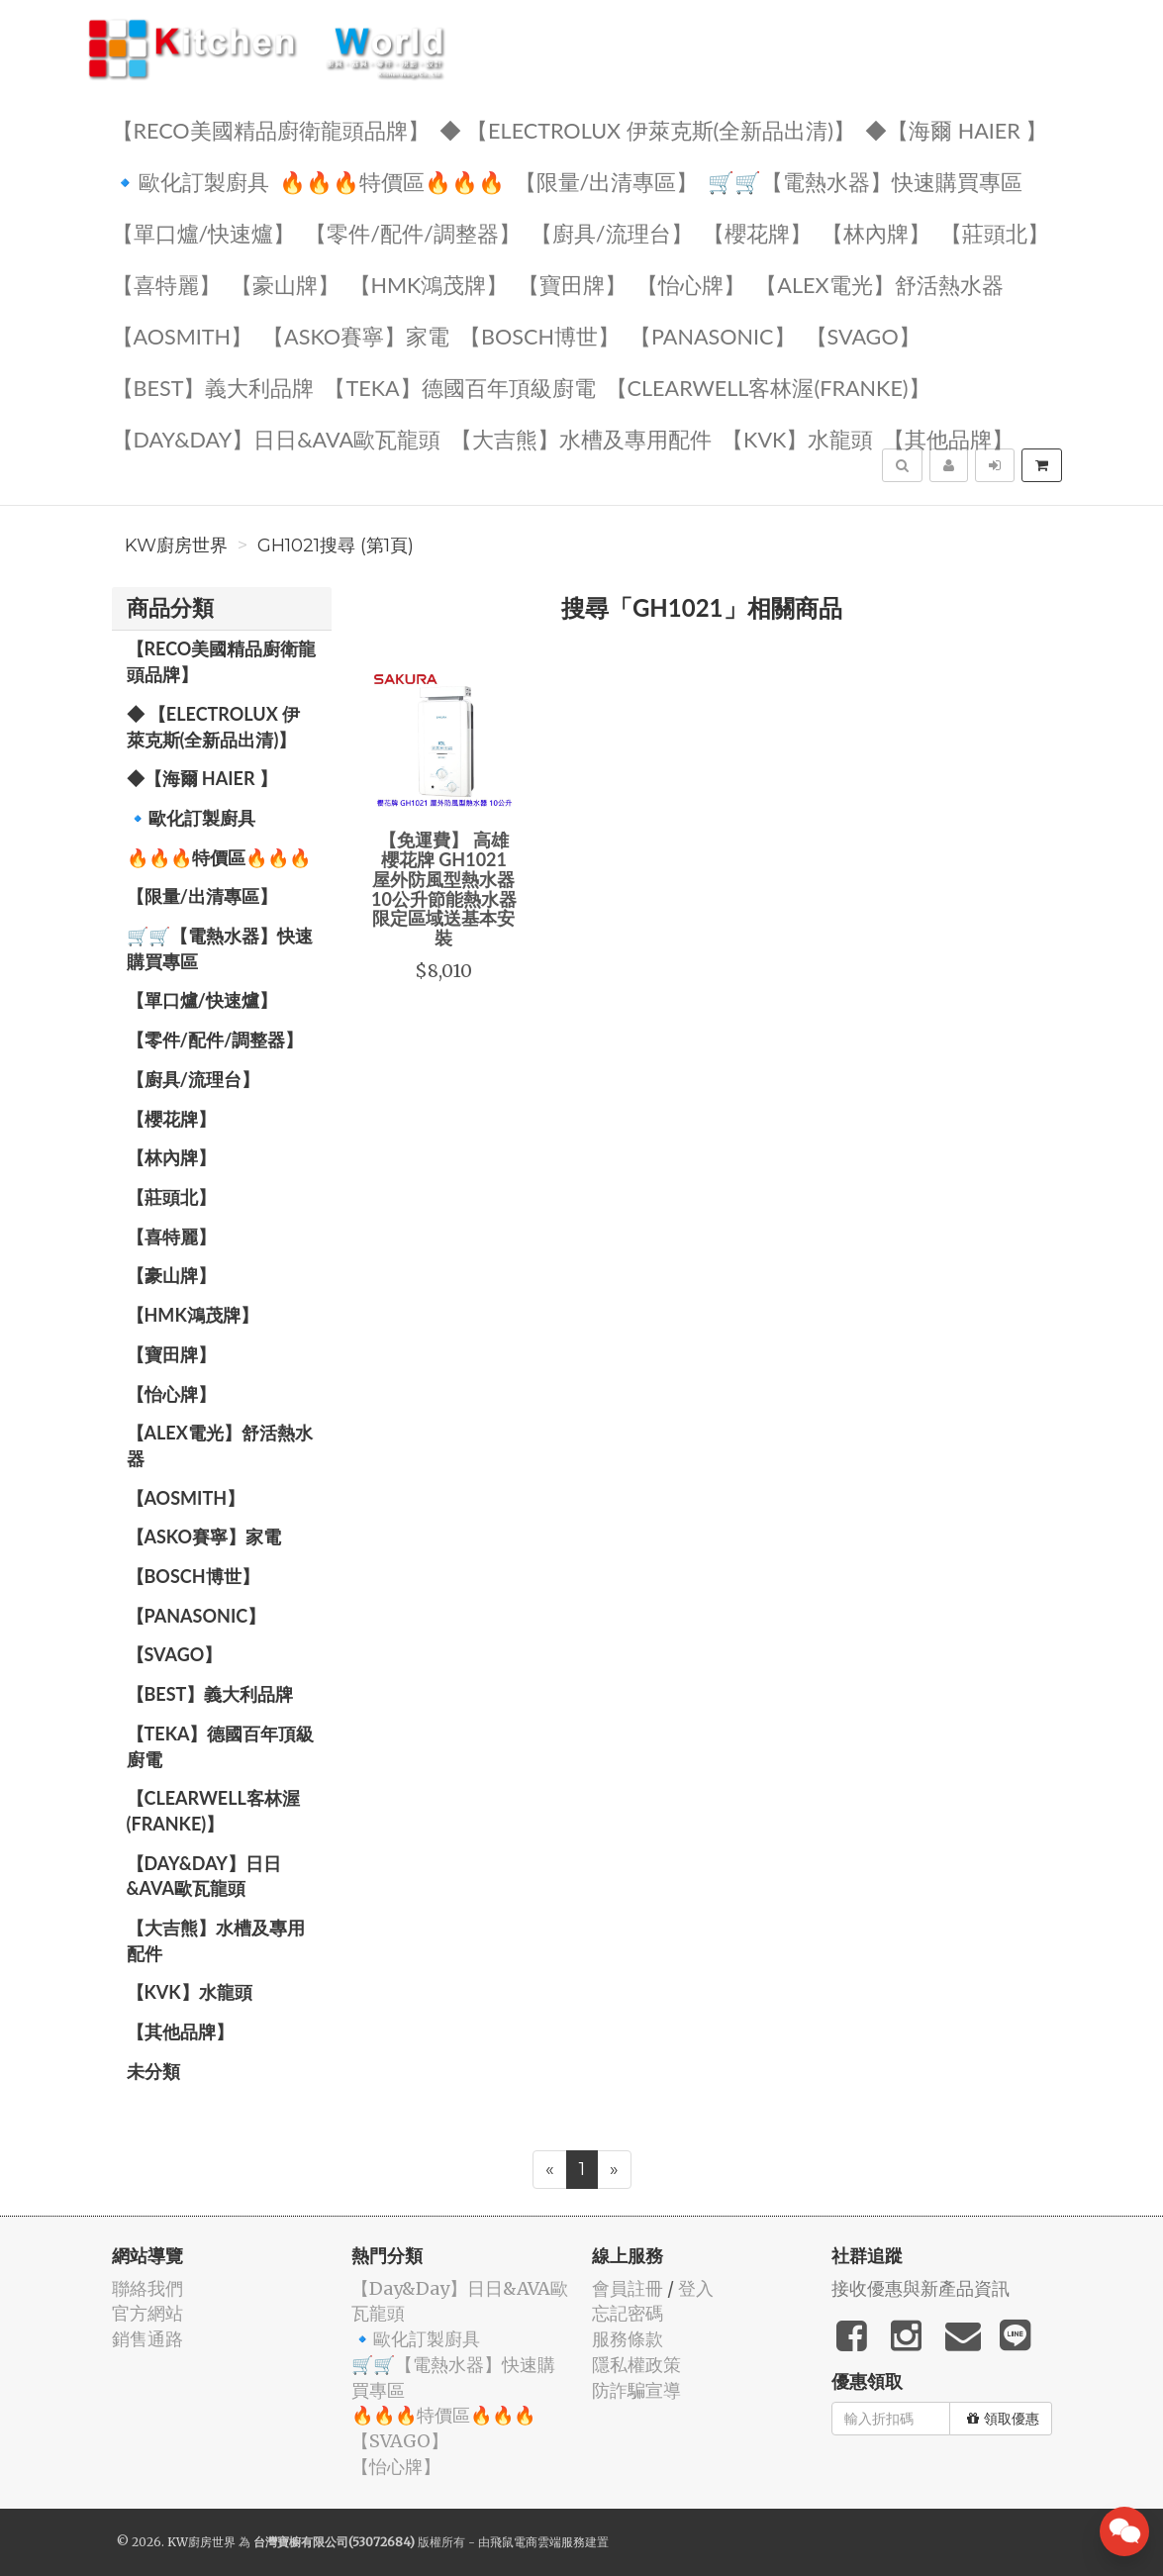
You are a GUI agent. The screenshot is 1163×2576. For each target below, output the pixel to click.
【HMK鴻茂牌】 (429, 283)
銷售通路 (147, 2339)
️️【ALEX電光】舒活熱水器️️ (879, 283)
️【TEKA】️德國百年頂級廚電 (459, 386)
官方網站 (147, 2313)
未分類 (153, 2071)
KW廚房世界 (176, 545)
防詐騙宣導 (636, 2390)
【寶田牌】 (572, 283)
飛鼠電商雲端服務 (537, 2541)
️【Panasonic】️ (713, 335)
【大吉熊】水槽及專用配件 (581, 438)
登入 (696, 2288)
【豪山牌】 (285, 283)
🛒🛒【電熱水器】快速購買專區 (865, 180)
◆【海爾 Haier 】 (956, 129)
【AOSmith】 (182, 335)
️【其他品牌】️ (948, 438)
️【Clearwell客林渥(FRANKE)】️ (768, 386)
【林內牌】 (876, 232)
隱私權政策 (636, 2364)
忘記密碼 (627, 2313)
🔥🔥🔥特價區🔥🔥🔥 (392, 180)
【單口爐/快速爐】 (204, 232)
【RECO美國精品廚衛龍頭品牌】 (271, 129)
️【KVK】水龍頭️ (797, 438)
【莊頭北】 (994, 232)
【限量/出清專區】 (607, 180)
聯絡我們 (147, 2288)
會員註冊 (627, 2288)
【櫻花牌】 (757, 232)
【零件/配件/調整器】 (413, 232)
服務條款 (627, 2339)
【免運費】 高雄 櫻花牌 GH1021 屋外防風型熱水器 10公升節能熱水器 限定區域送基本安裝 (444, 888)
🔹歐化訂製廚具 (190, 180)
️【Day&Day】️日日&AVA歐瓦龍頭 (276, 438)
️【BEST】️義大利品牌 (213, 386)
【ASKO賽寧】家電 (355, 335)
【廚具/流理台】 (612, 232)
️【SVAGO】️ (863, 335)
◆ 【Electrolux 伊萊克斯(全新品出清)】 (647, 129)
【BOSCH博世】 (539, 335)
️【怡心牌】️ (690, 283)
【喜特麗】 (166, 283)
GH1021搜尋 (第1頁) (335, 545)
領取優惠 (1003, 2418)
